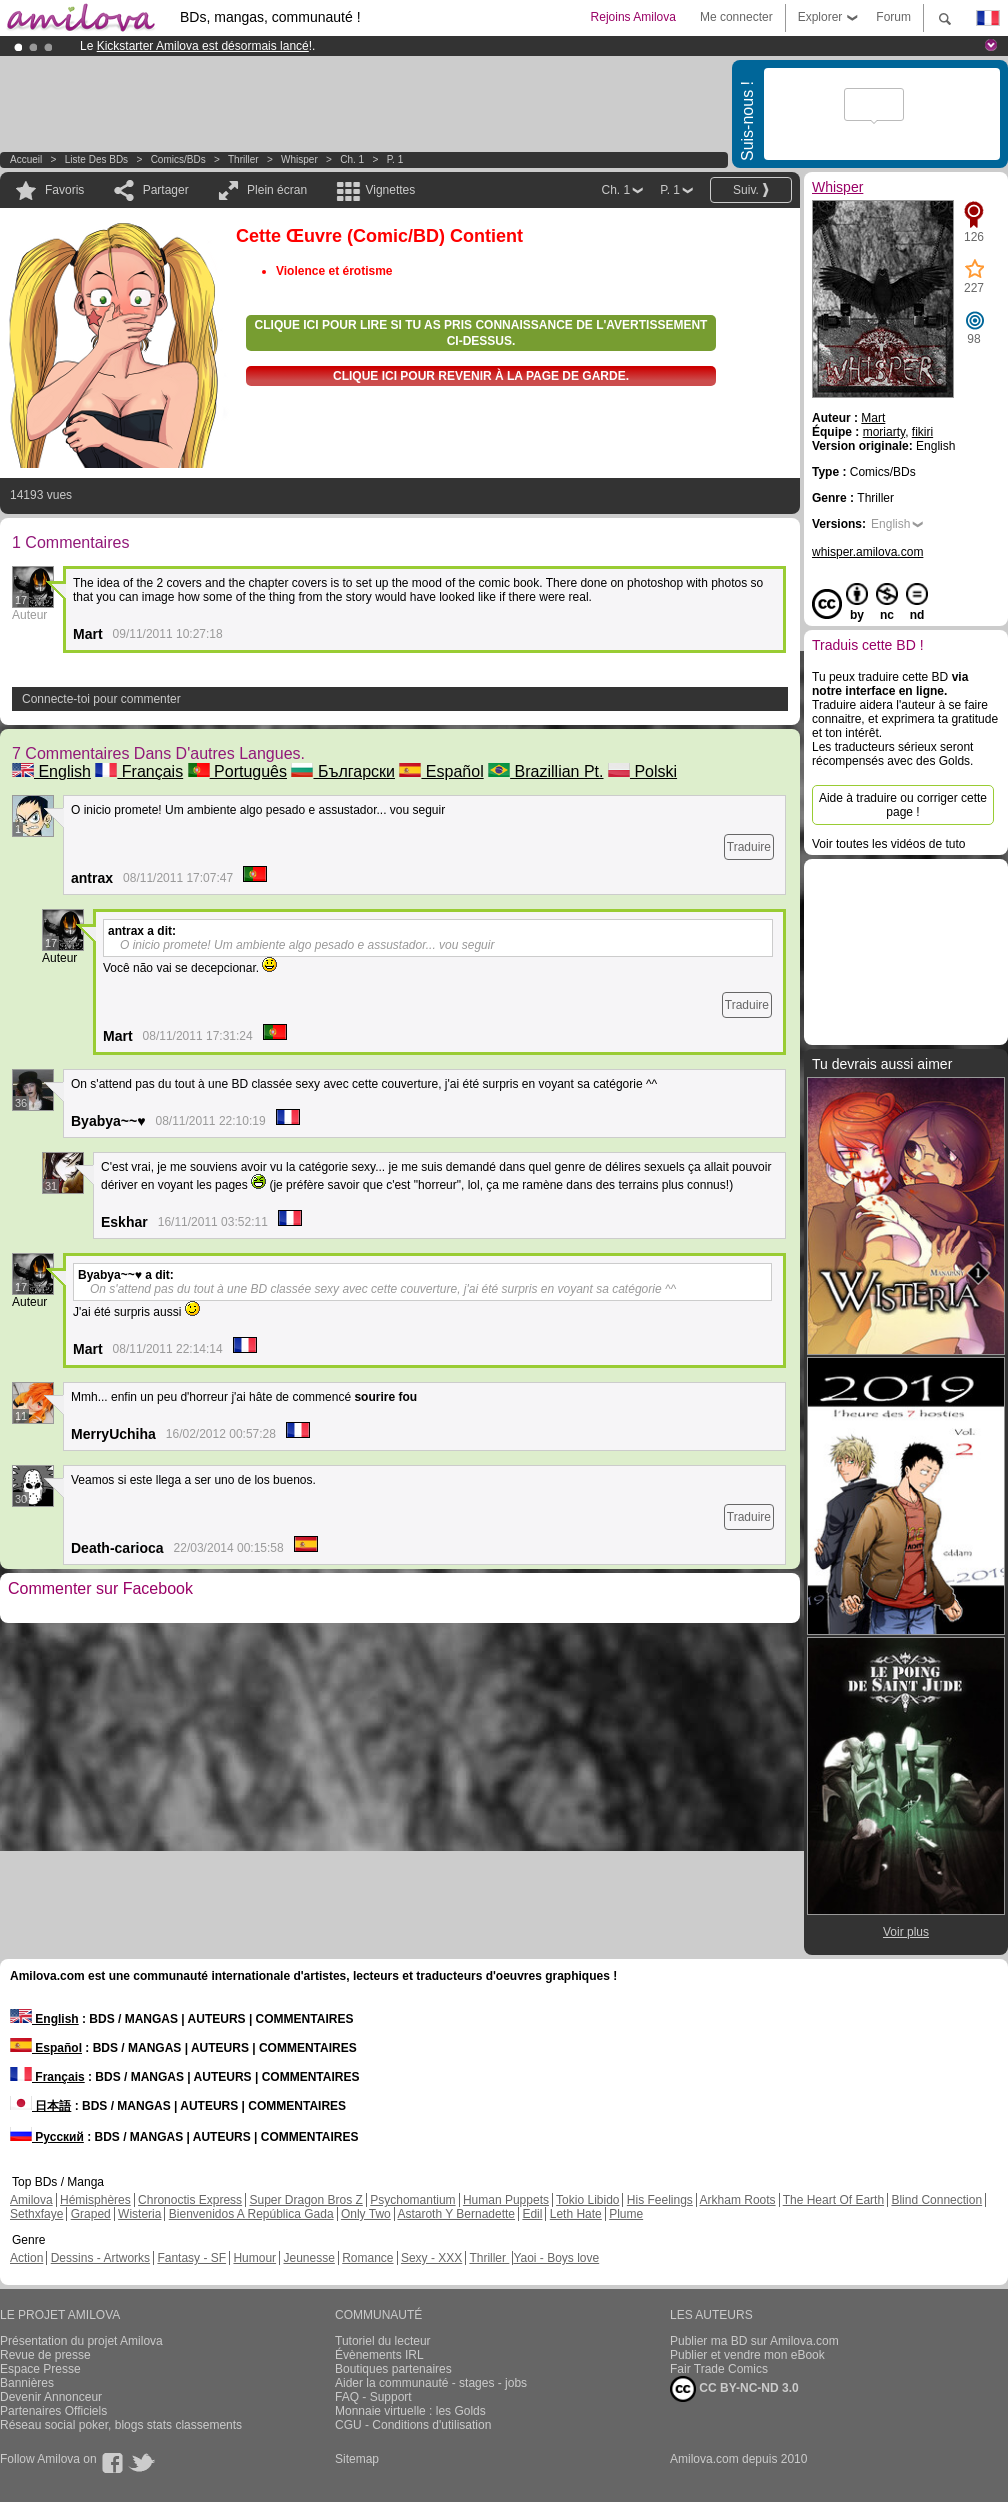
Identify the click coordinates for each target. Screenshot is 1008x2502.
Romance (367, 2258)
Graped (91, 2214)
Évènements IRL (379, 2355)
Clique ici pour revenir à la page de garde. (481, 376)
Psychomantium (412, 2200)
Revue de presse (45, 2355)
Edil (532, 2214)
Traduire (749, 847)
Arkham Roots (738, 2200)
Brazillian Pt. (545, 771)
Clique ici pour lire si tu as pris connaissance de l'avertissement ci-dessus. (481, 333)
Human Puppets (506, 2200)
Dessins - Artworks (100, 2258)
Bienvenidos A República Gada (251, 2214)
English (51, 771)
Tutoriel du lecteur (383, 2341)
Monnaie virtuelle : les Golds (410, 2411)
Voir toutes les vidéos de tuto (888, 844)
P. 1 (395, 159)
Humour (254, 2258)
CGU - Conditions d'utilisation (413, 2425)
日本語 (40, 2106)
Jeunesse (308, 2258)
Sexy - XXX (431, 2258)
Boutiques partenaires (393, 2369)
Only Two (366, 2214)
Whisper (299, 159)
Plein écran (277, 190)
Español (441, 771)
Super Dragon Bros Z (305, 2200)
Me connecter (736, 17)
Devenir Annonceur (51, 2397)
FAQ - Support (373, 2397)
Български (343, 771)
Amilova (31, 2200)
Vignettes (390, 190)
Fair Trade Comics (719, 2369)
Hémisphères (95, 2200)
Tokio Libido (587, 2200)
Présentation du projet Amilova (81, 2341)
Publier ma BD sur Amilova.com (754, 2341)
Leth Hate (576, 2214)
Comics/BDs (178, 159)
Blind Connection (936, 2200)
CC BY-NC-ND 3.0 (734, 2389)
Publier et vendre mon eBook (747, 2355)
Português (237, 771)
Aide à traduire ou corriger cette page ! (903, 805)
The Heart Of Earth (833, 2200)
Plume (626, 2214)
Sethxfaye (36, 2214)
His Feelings (660, 2200)
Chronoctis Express (190, 2200)
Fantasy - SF (191, 2258)
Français (139, 771)
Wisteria (139, 2214)
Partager (166, 190)
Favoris (64, 190)
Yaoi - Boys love (556, 2258)
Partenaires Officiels (53, 2411)
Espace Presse (40, 2369)
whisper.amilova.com (867, 552)
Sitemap (357, 2459)
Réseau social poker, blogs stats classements (121, 2425)
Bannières (27, 2383)
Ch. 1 (352, 159)
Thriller (244, 159)
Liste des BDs (96, 159)
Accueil (26, 159)
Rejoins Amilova (633, 17)
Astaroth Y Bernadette (456, 2214)
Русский (47, 2137)
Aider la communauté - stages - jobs (431, 2383)
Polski (642, 771)
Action (26, 2258)
